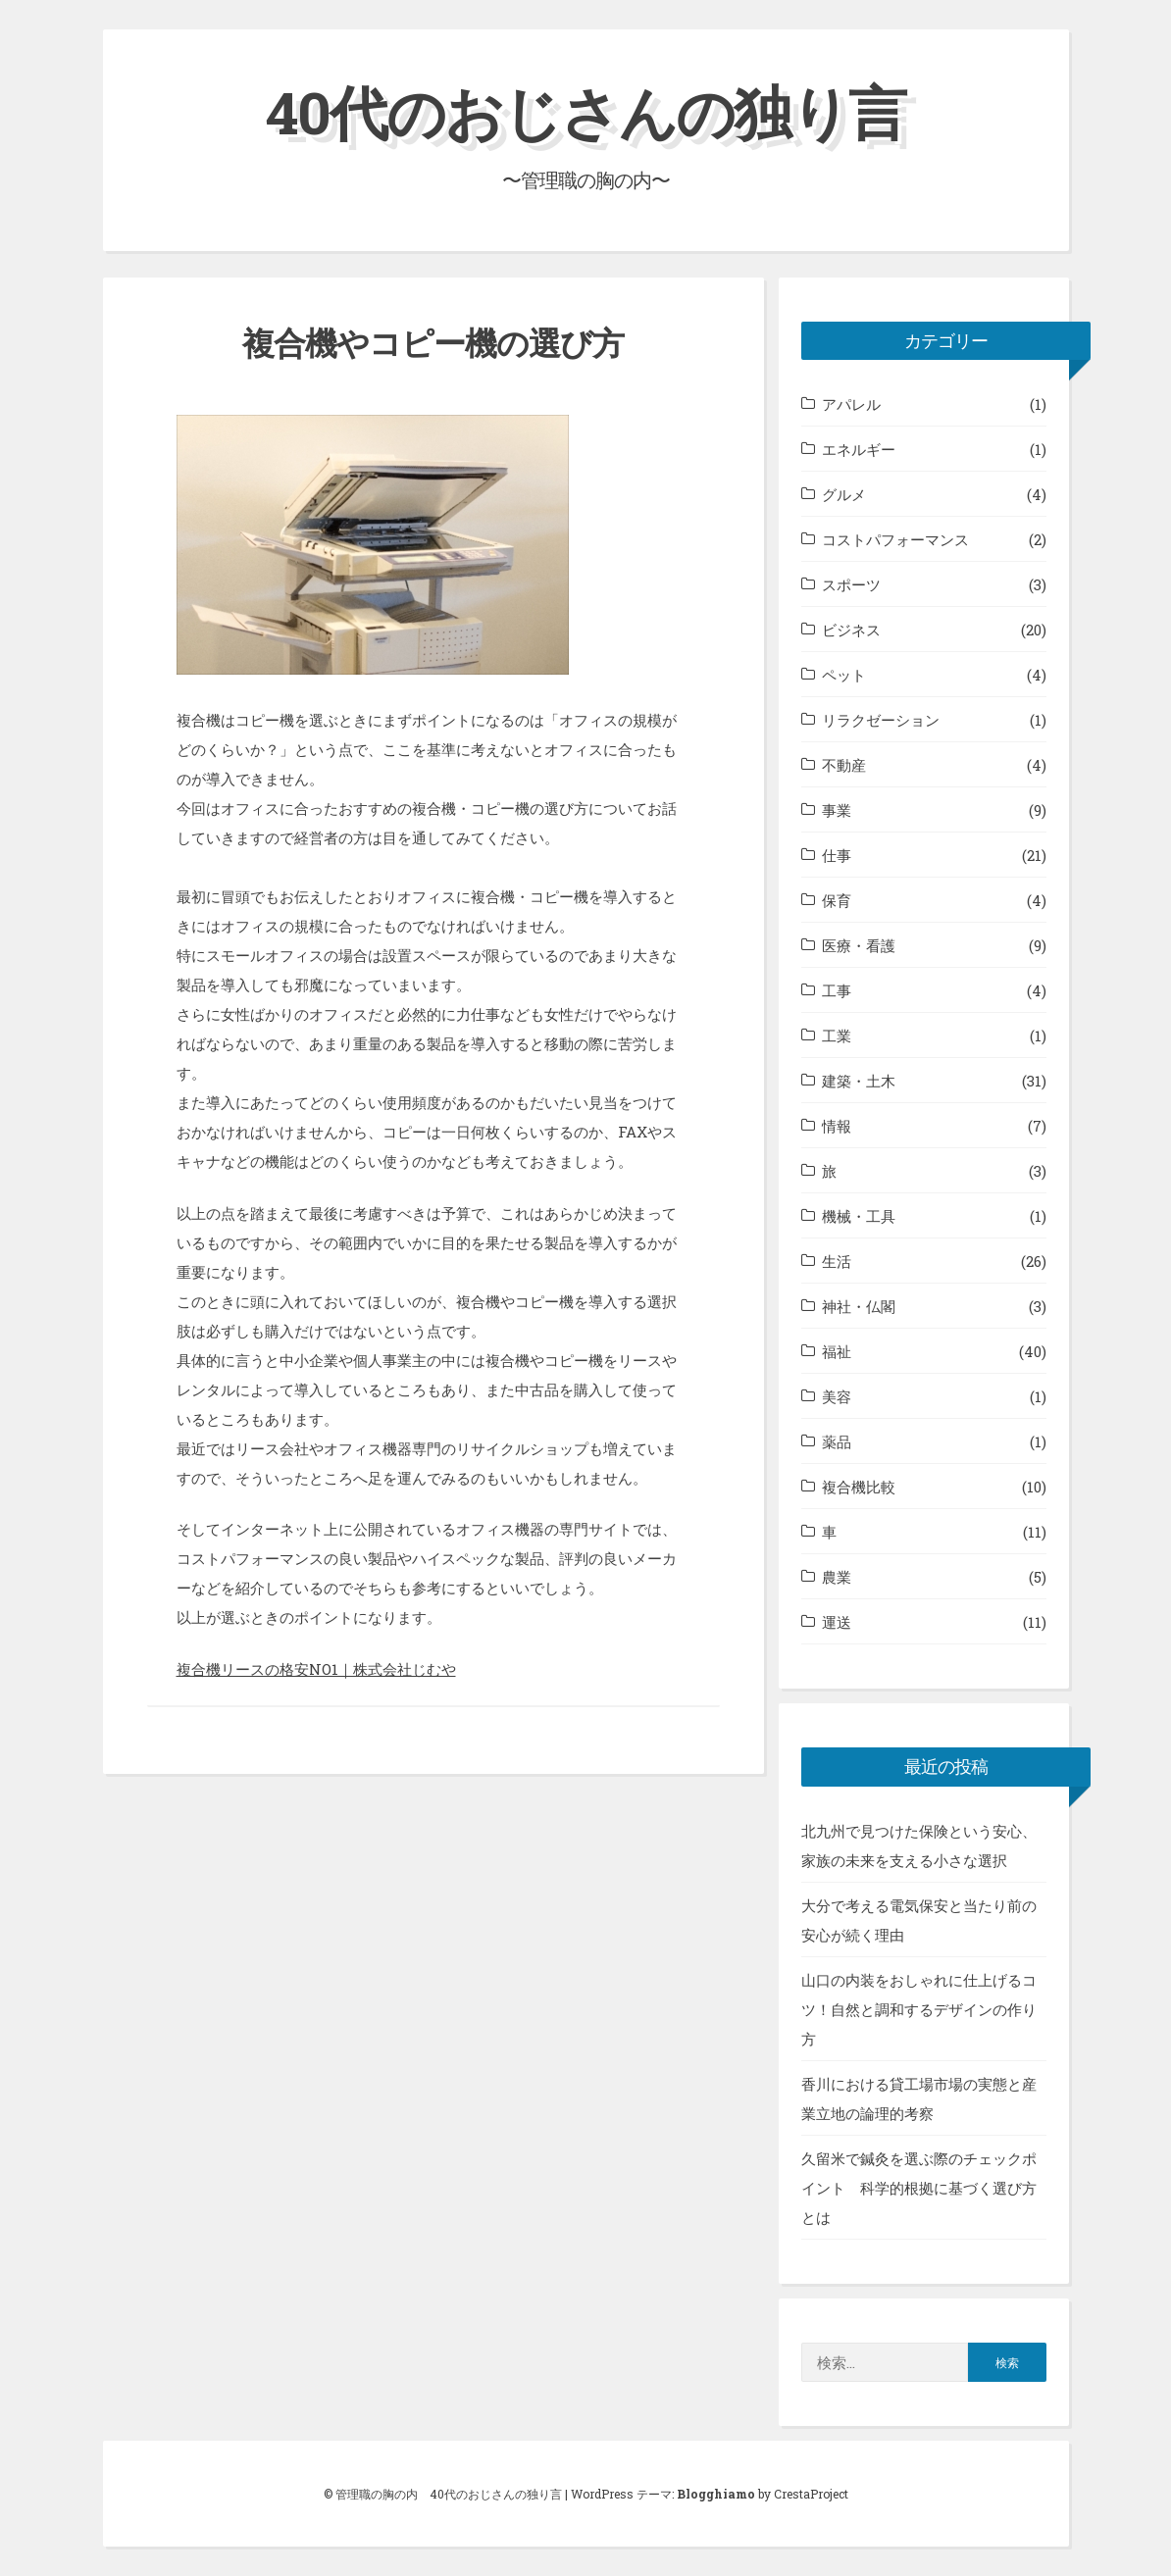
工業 (836, 1035)
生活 (836, 1261)
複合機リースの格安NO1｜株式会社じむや (316, 1669)
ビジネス (851, 629)
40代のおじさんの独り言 (585, 111)
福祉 (836, 1351)
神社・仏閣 (858, 1306)
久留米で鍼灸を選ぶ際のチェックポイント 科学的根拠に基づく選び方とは (919, 2187)
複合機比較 (858, 1486)
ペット (844, 674)
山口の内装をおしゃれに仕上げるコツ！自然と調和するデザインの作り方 (919, 2009)
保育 (836, 900)
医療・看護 (858, 945)
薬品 (836, 1441)
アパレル (851, 404)
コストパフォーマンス (895, 539)
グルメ (844, 494)
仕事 (836, 855)
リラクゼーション (881, 720)
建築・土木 (858, 1080)
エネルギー (858, 449)
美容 (836, 1396)
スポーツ (851, 584)
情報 (836, 1126)
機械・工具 (858, 1216)
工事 (836, 990)
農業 (836, 1577)
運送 (836, 1622)
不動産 (844, 765)
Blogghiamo (716, 2493)
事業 (836, 810)
